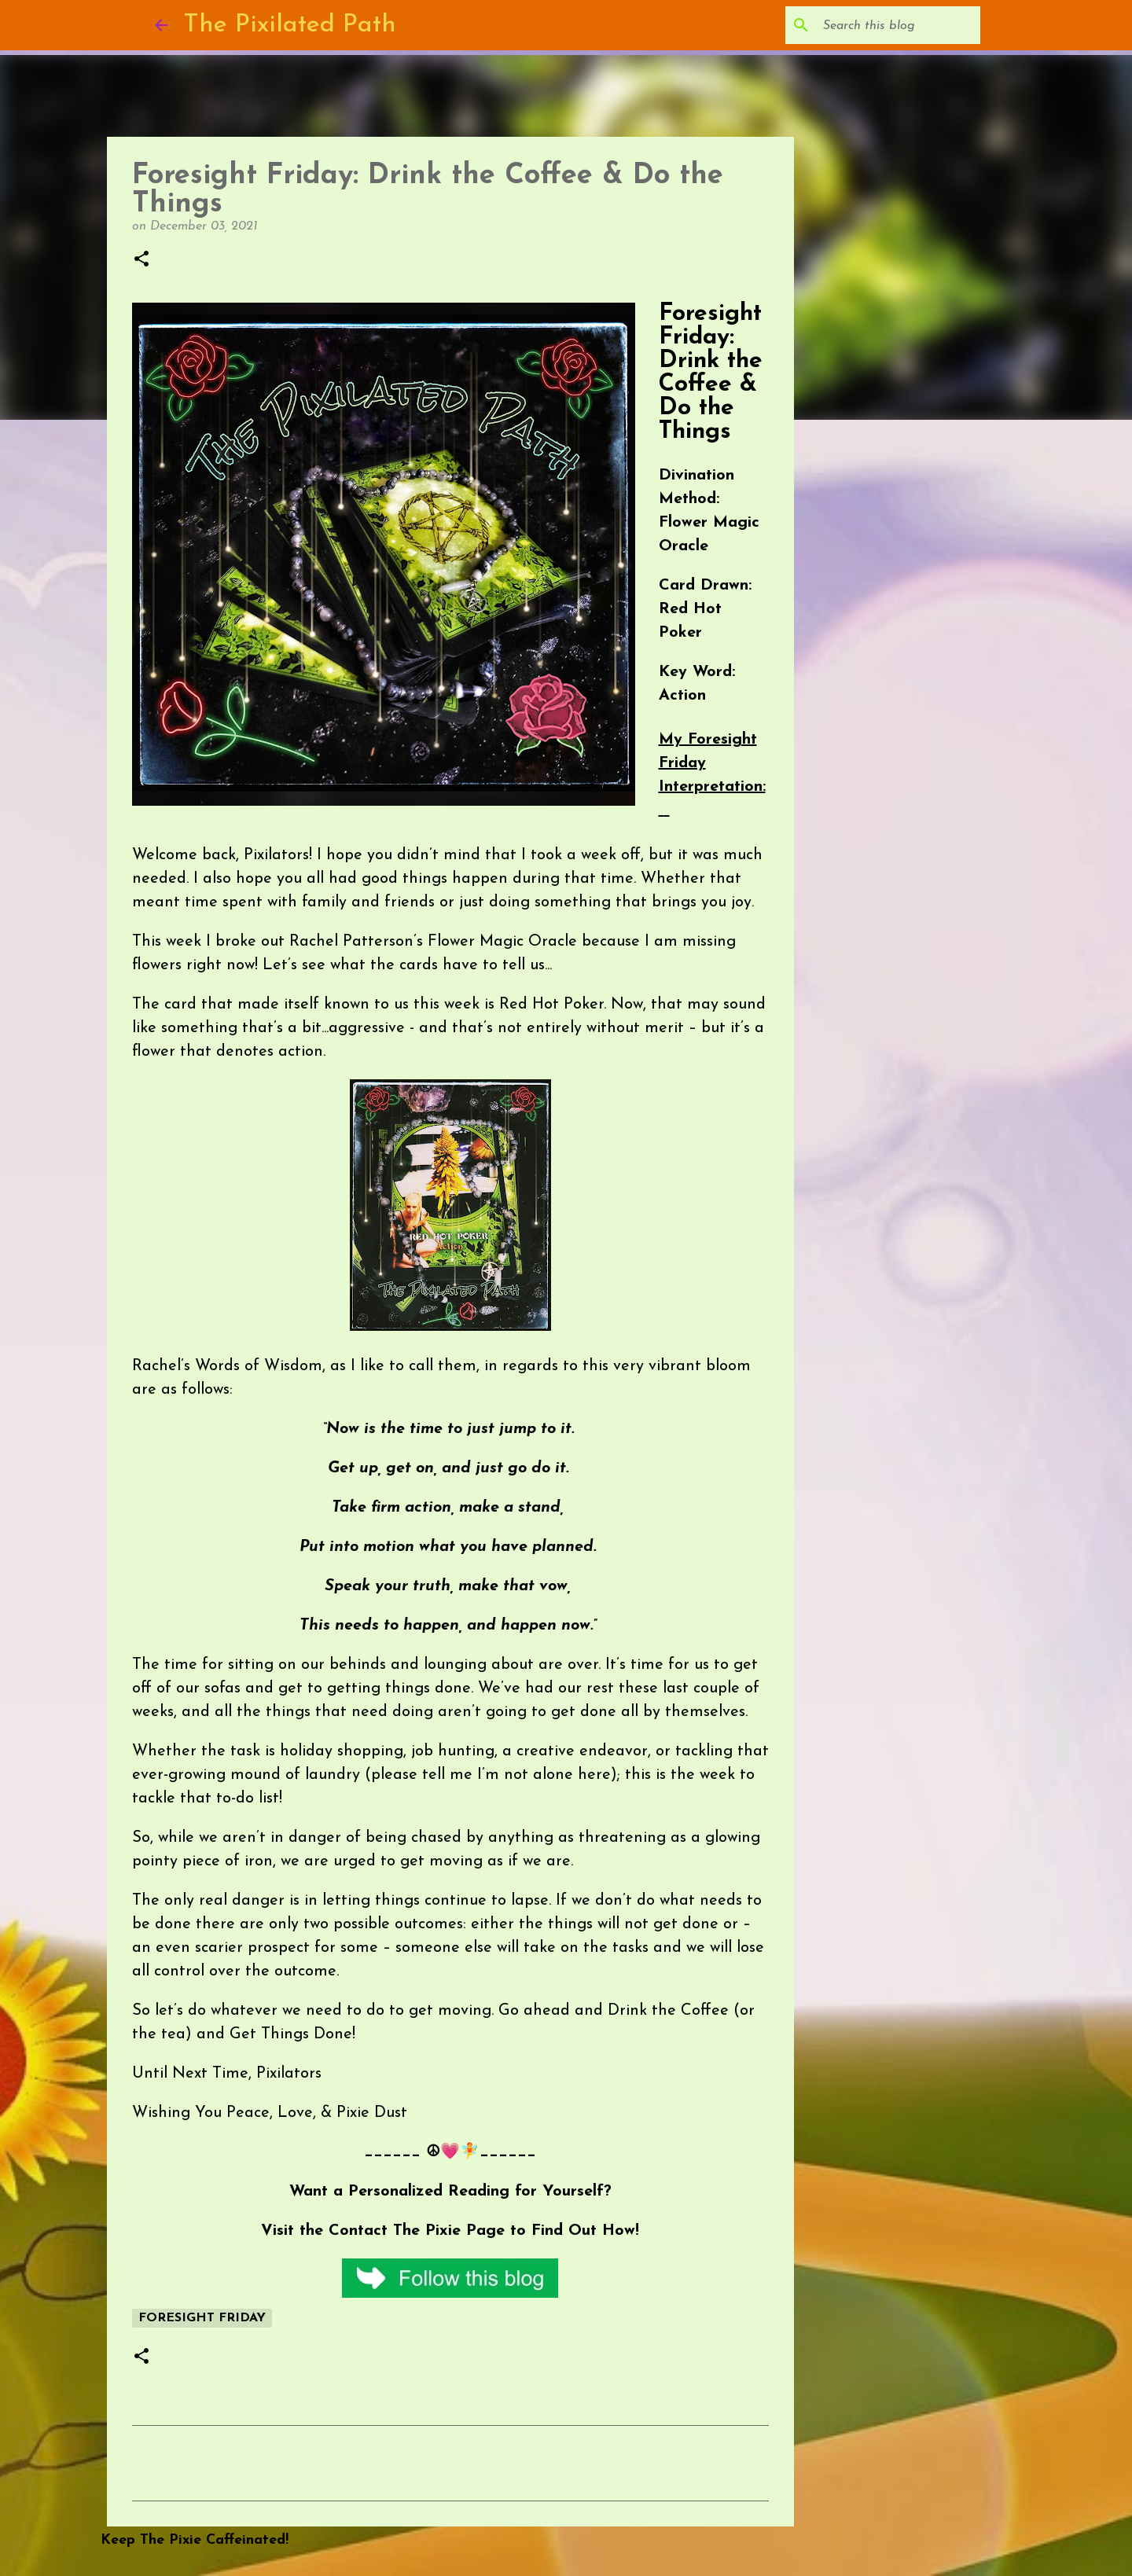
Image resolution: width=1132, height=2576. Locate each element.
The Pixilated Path (289, 25)
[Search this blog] (897, 25)
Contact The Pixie (395, 2231)
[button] (141, 260)
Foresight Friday (202, 2318)
